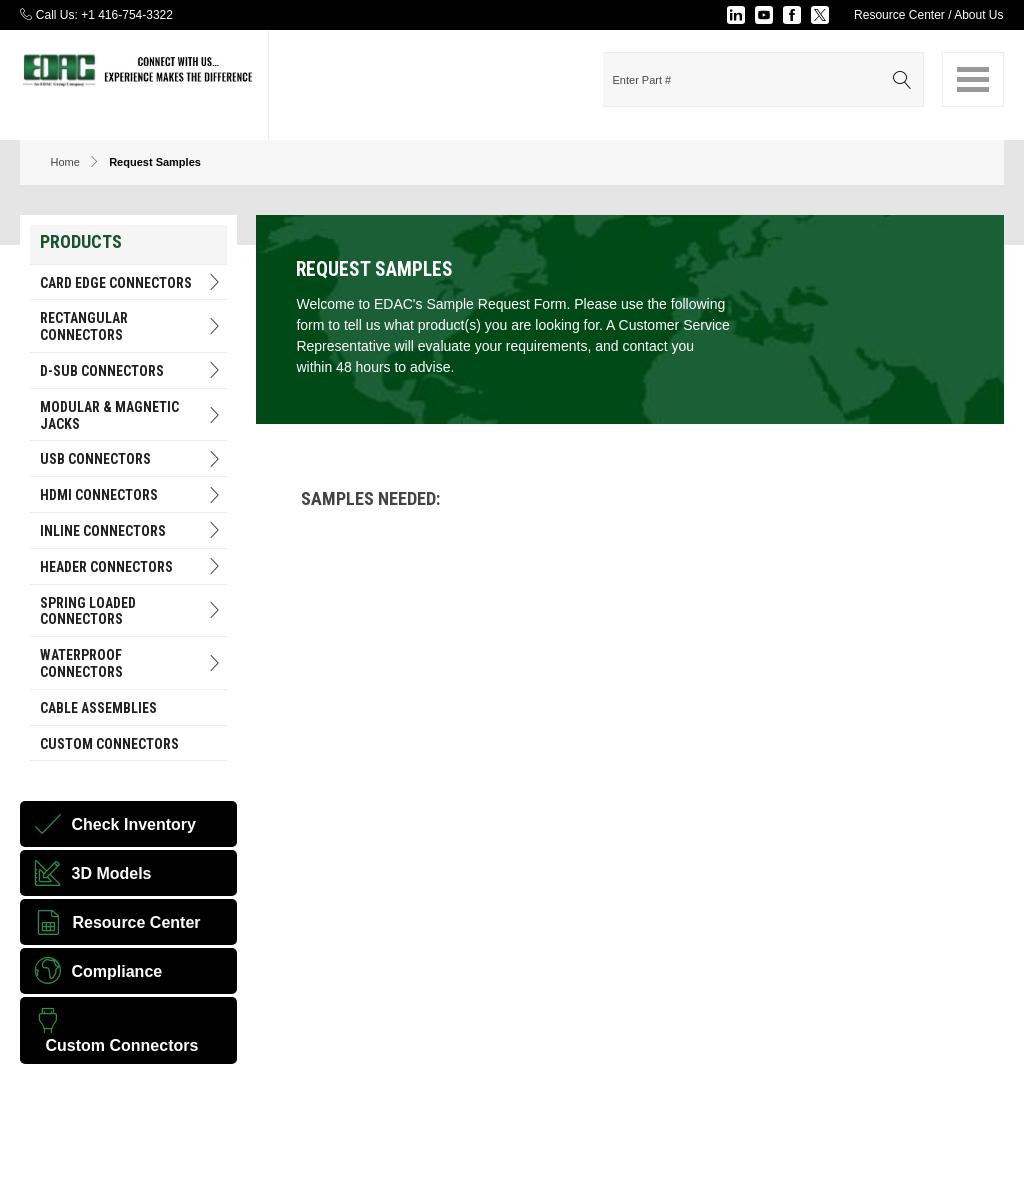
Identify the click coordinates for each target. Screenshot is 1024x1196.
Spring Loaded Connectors (131, 611)
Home (64, 162)
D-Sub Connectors (131, 370)
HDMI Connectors (131, 495)
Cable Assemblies (98, 708)
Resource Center (899, 15)
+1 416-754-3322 (127, 15)
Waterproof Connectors (131, 663)
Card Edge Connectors (131, 282)
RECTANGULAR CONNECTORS (131, 326)
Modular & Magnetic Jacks (131, 415)
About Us (978, 15)
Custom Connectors (109, 744)
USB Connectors (131, 459)
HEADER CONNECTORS (131, 566)
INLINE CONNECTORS (131, 530)
